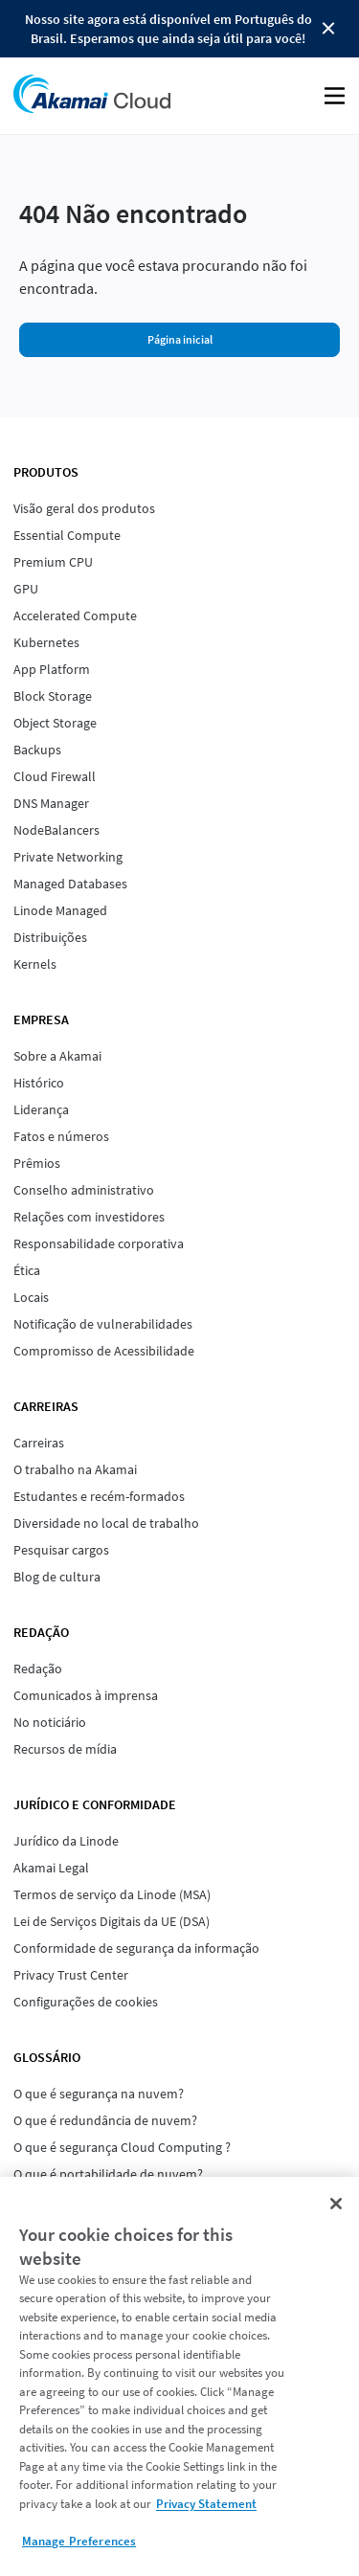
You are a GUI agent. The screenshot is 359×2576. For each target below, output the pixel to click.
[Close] (336, 2204)
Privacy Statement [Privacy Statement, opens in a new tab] (206, 2504)
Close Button (328, 28)
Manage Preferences (79, 2541)
